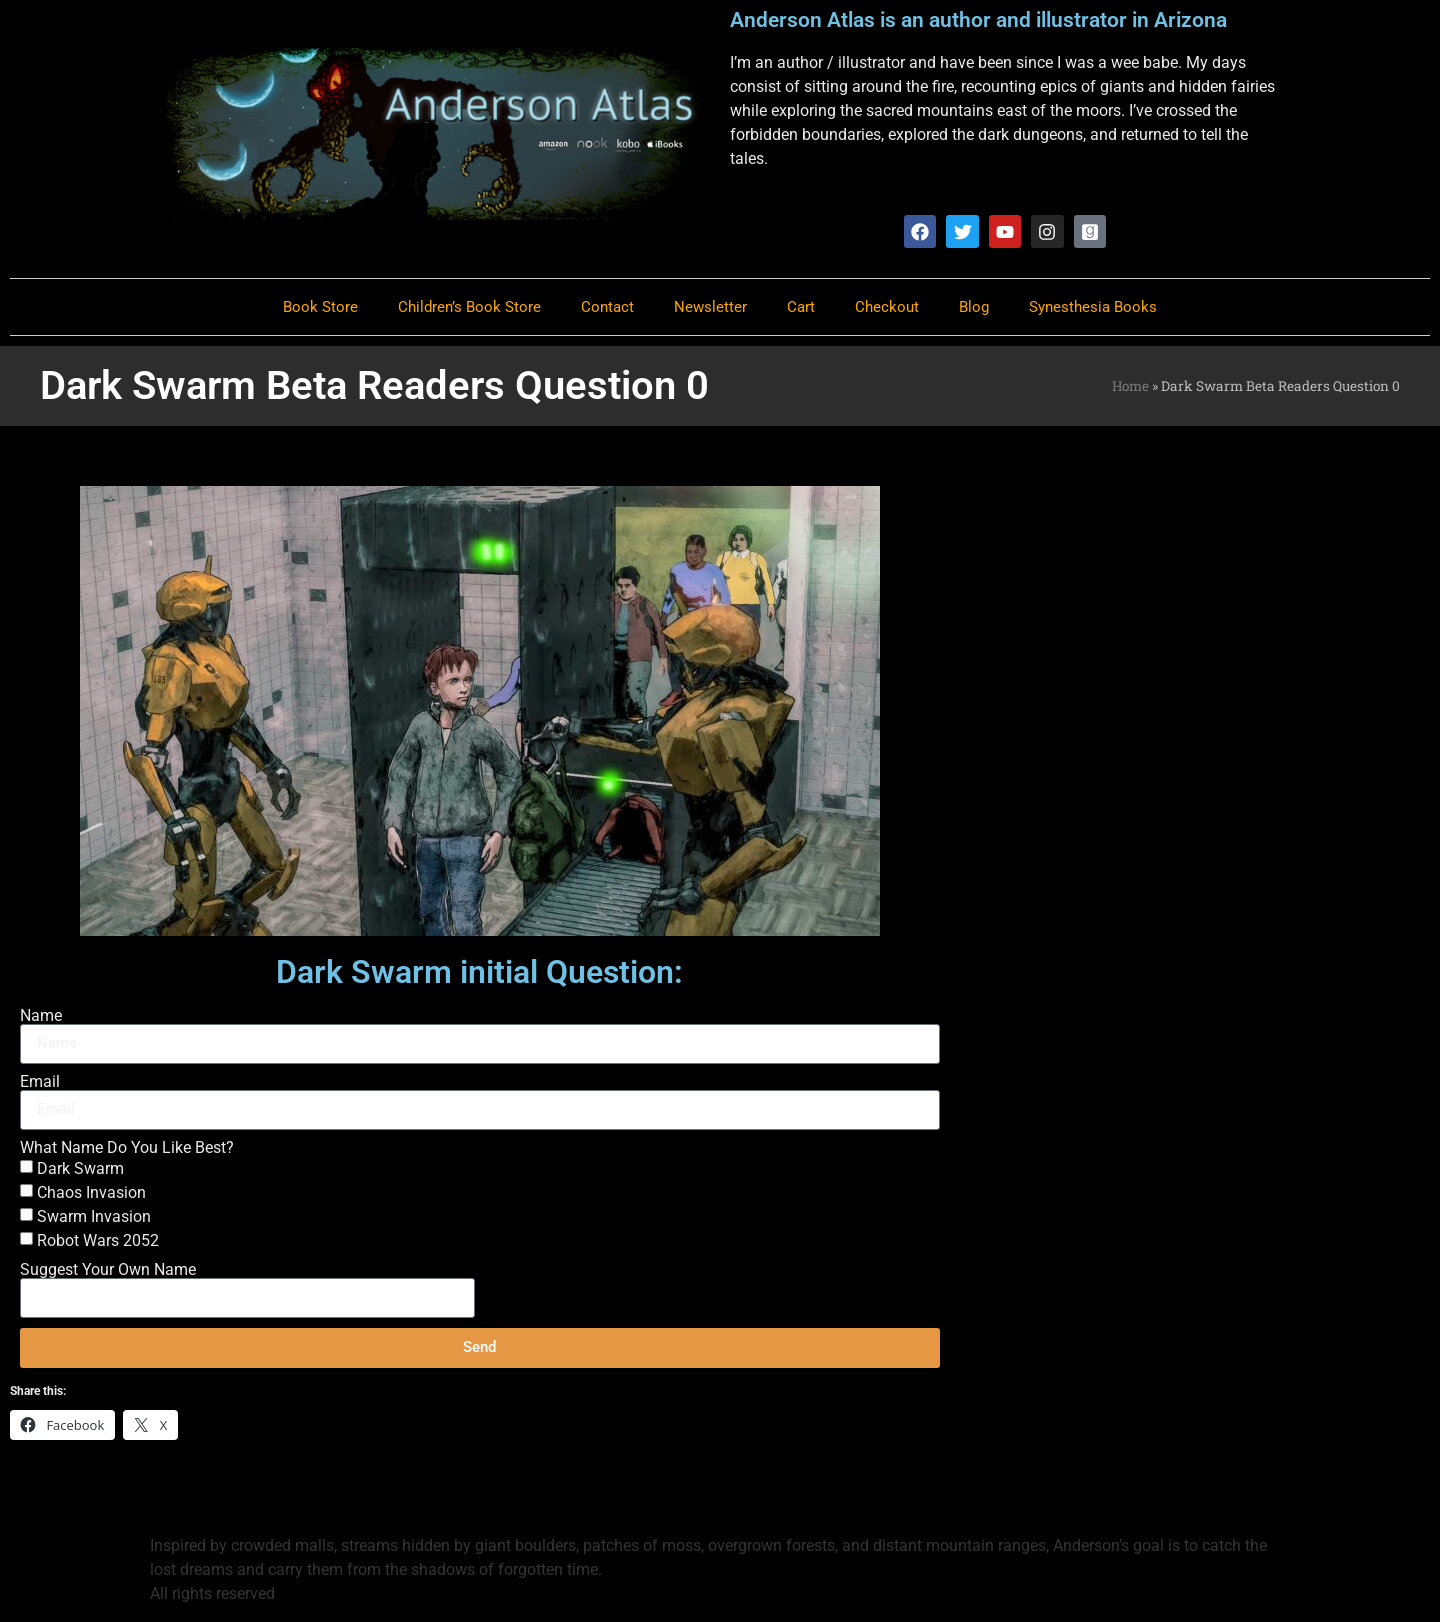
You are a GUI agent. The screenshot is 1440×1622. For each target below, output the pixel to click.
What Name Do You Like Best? (127, 1148)
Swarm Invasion (94, 1216)
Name (41, 1016)
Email (40, 1082)
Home (1130, 386)
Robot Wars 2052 (98, 1240)
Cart (801, 307)
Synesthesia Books (1093, 307)
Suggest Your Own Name (108, 1270)
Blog (974, 307)
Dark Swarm (80, 1168)
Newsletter (710, 307)
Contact (607, 307)
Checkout (887, 307)
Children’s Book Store (469, 307)
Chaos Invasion (91, 1192)
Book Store (320, 307)
